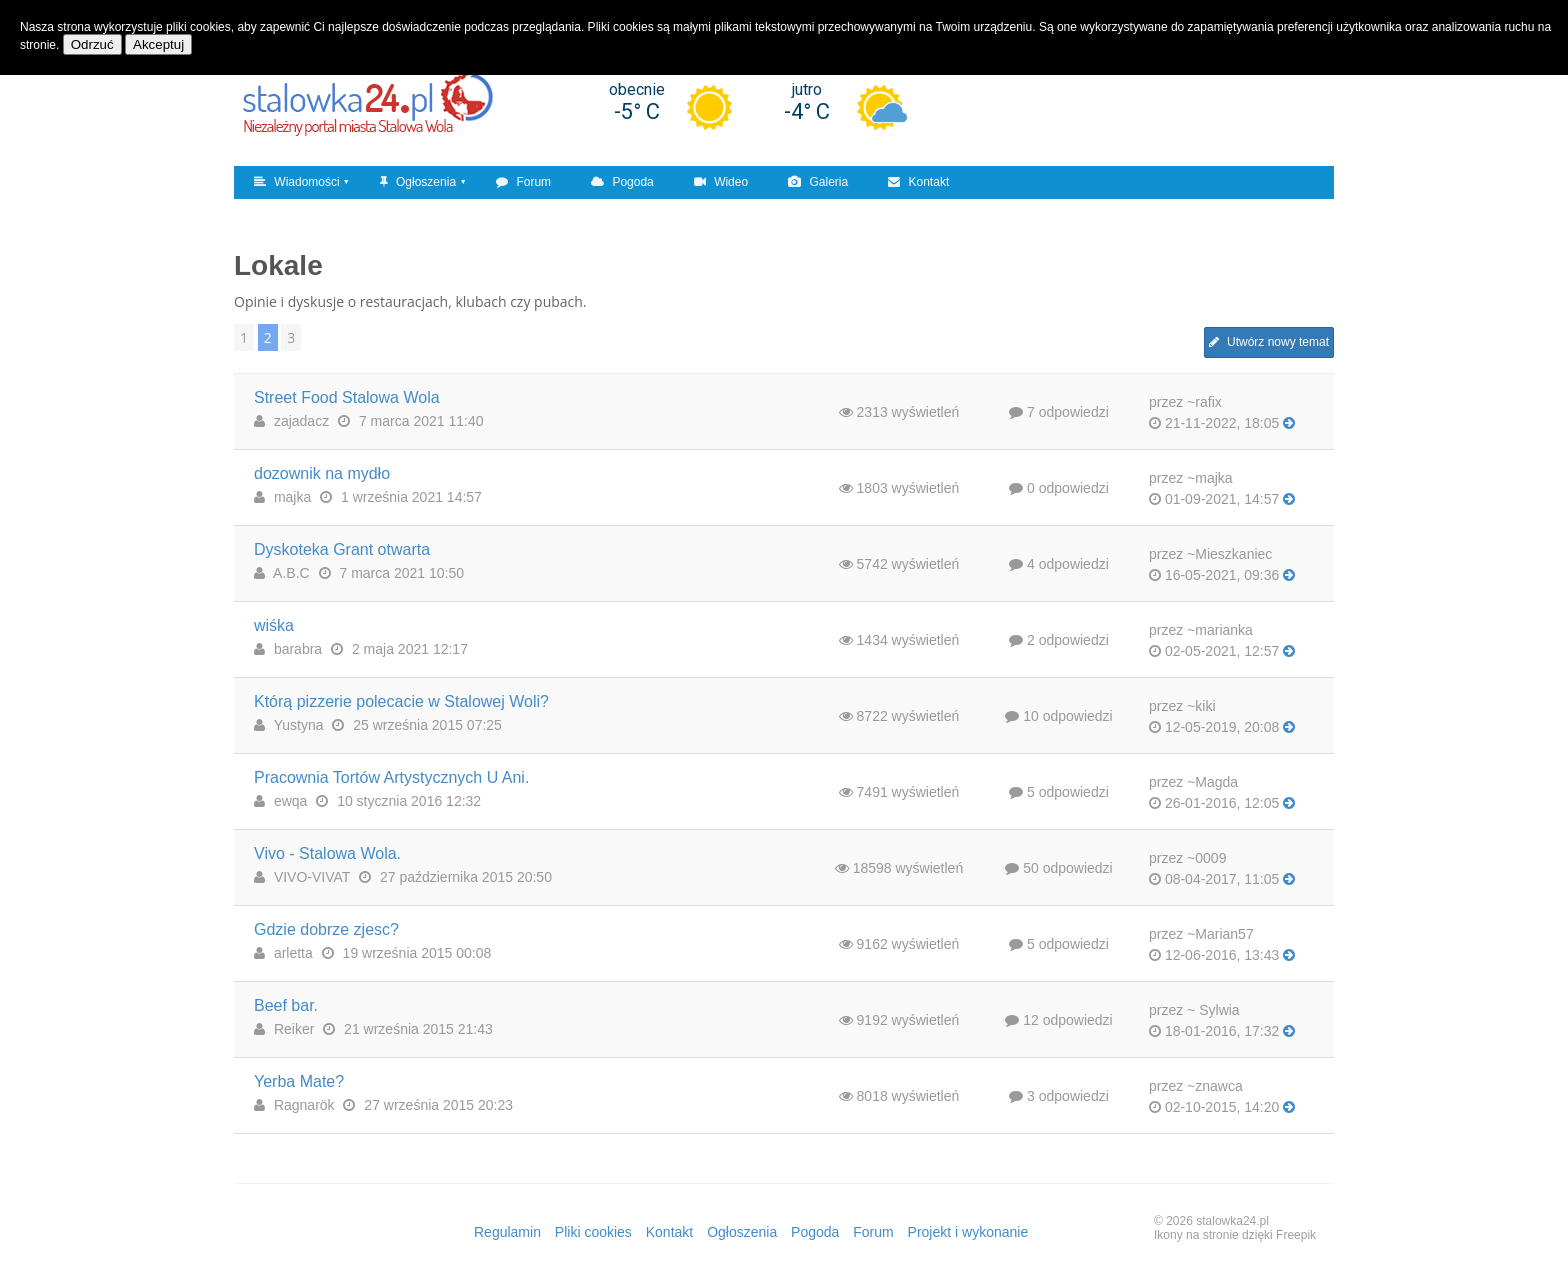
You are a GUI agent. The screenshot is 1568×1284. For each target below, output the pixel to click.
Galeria (818, 182)
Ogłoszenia (418, 182)
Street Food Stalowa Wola (347, 397)
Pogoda (622, 182)
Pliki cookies (593, 1232)
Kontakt (918, 182)
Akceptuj (158, 44)
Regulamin (507, 1232)
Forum (523, 182)
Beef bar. (286, 1005)
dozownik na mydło (322, 473)
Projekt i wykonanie (968, 1232)
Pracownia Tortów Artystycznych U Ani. (391, 777)
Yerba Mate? (299, 1081)
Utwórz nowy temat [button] (1269, 342)
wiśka (274, 625)
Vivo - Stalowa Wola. (327, 853)
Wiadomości (297, 182)
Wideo (721, 182)
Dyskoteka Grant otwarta (342, 549)
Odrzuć (92, 44)
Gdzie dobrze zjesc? (326, 929)
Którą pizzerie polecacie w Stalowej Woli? (401, 701)
